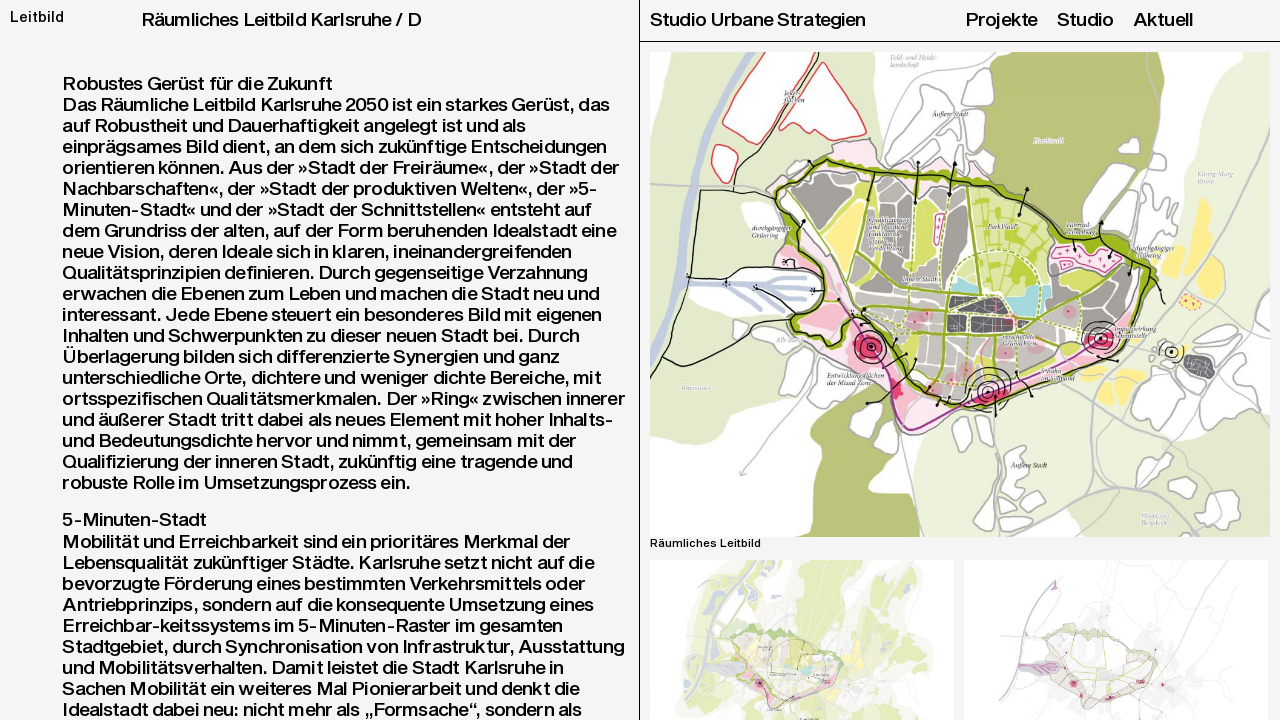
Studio (1085, 20)
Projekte (1001, 20)
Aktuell (1163, 20)
